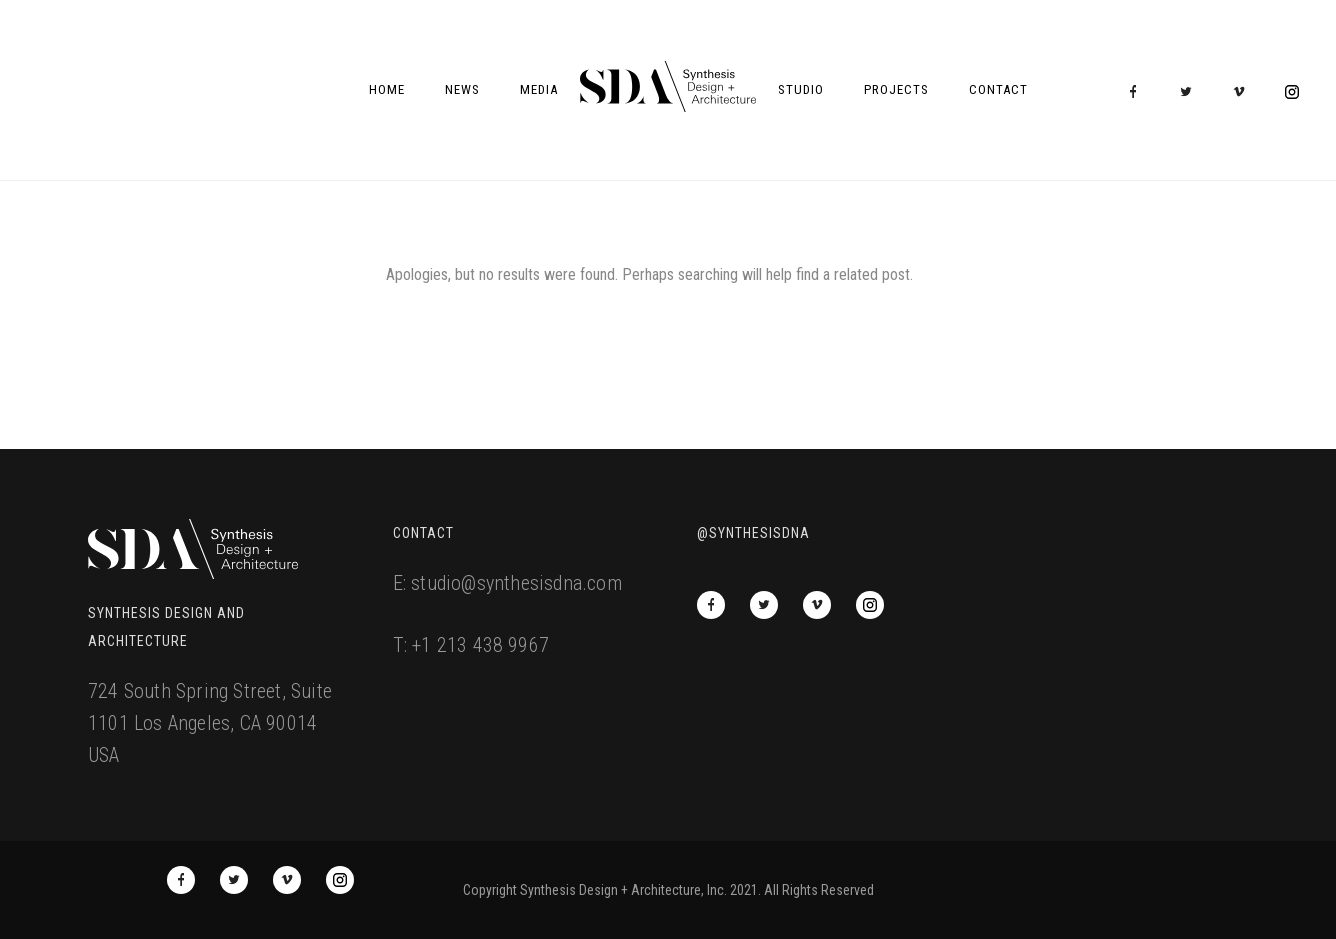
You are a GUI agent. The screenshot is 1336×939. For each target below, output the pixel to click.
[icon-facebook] (1138, 92)
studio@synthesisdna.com (516, 583)
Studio (801, 89)
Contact (998, 89)
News (462, 89)
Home (387, 89)
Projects (896, 89)
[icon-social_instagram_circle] (1292, 92)
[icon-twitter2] (1191, 92)
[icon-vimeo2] (1244, 92)
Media (539, 89)
